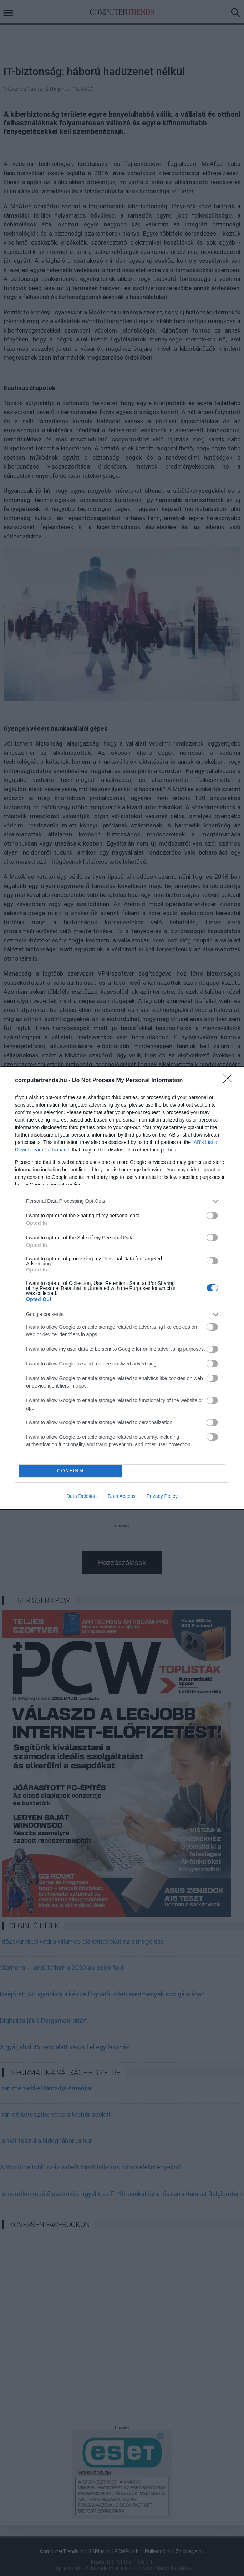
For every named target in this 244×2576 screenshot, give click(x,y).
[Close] (230, 1080)
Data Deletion (81, 1496)
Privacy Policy (162, 1496)
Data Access (122, 1496)
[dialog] (122, 1288)
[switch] (212, 1215)
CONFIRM (70, 1470)
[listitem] (122, 1201)
